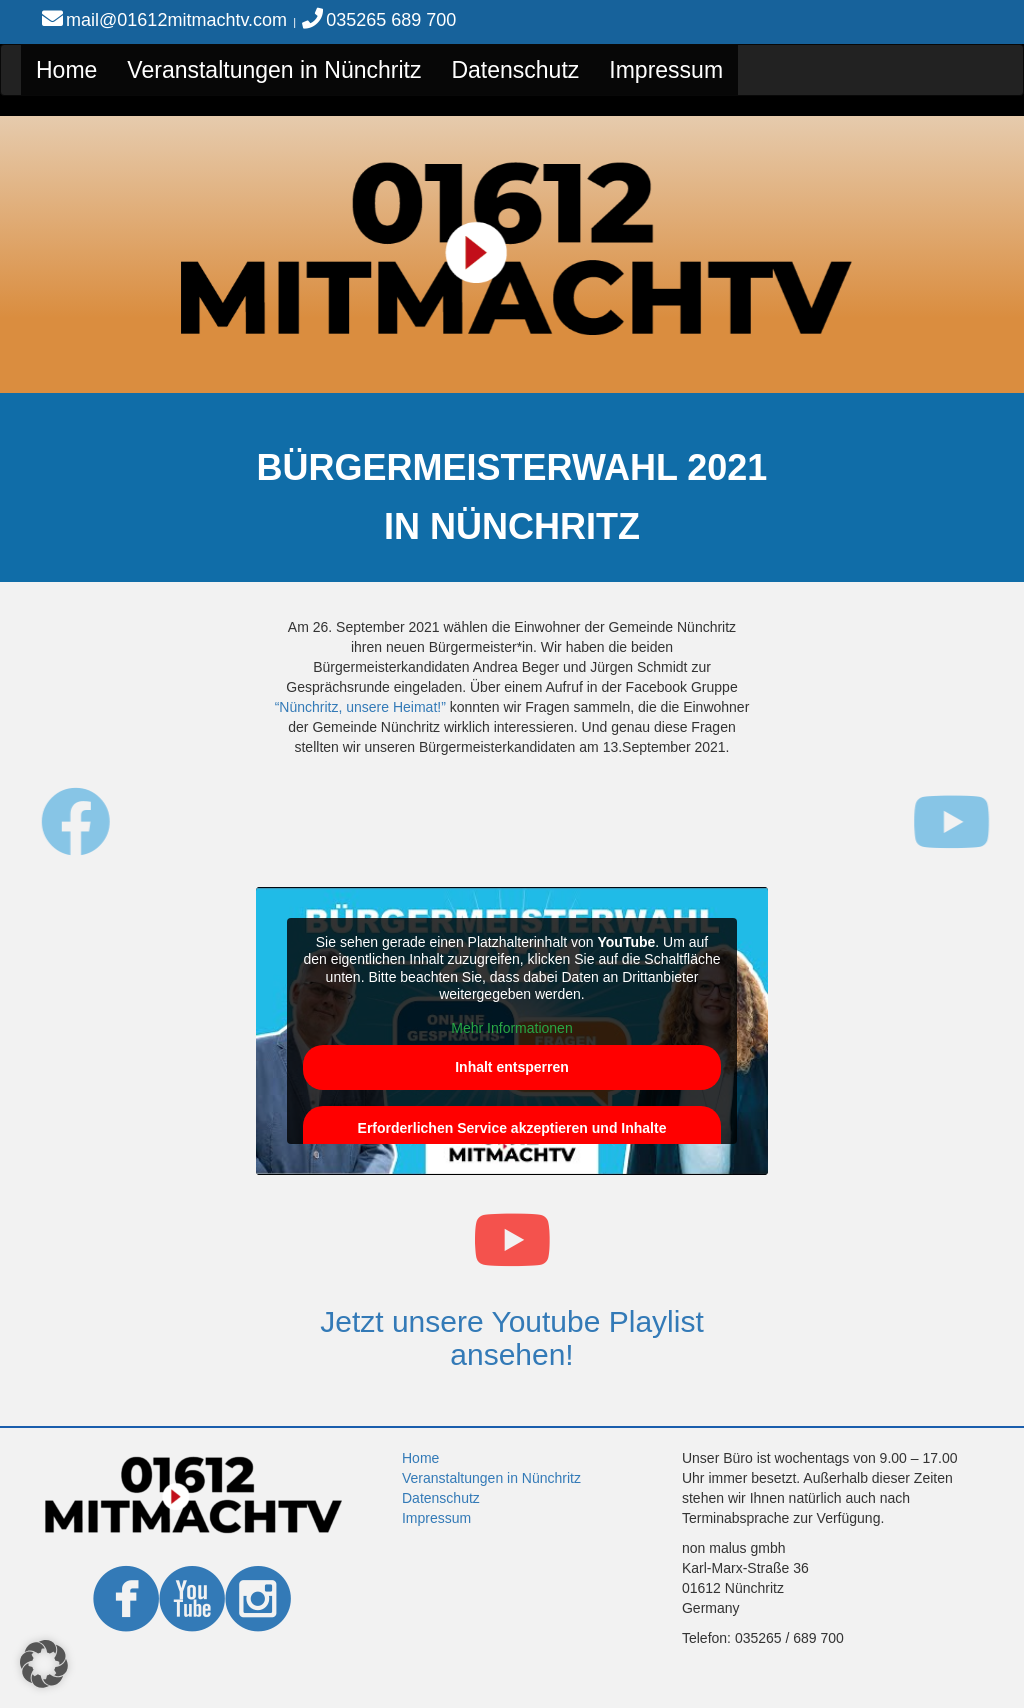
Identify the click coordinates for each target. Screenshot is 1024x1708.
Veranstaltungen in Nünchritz (274, 70)
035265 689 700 (391, 20)
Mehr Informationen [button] (511, 1028)
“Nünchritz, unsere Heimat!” (360, 707)
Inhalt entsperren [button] (512, 1067)
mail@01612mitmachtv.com (176, 20)
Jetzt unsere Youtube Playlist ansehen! (512, 1338)
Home (66, 70)
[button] (44, 1664)
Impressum (666, 70)
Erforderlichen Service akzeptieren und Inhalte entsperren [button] (512, 1138)
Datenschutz (515, 70)
